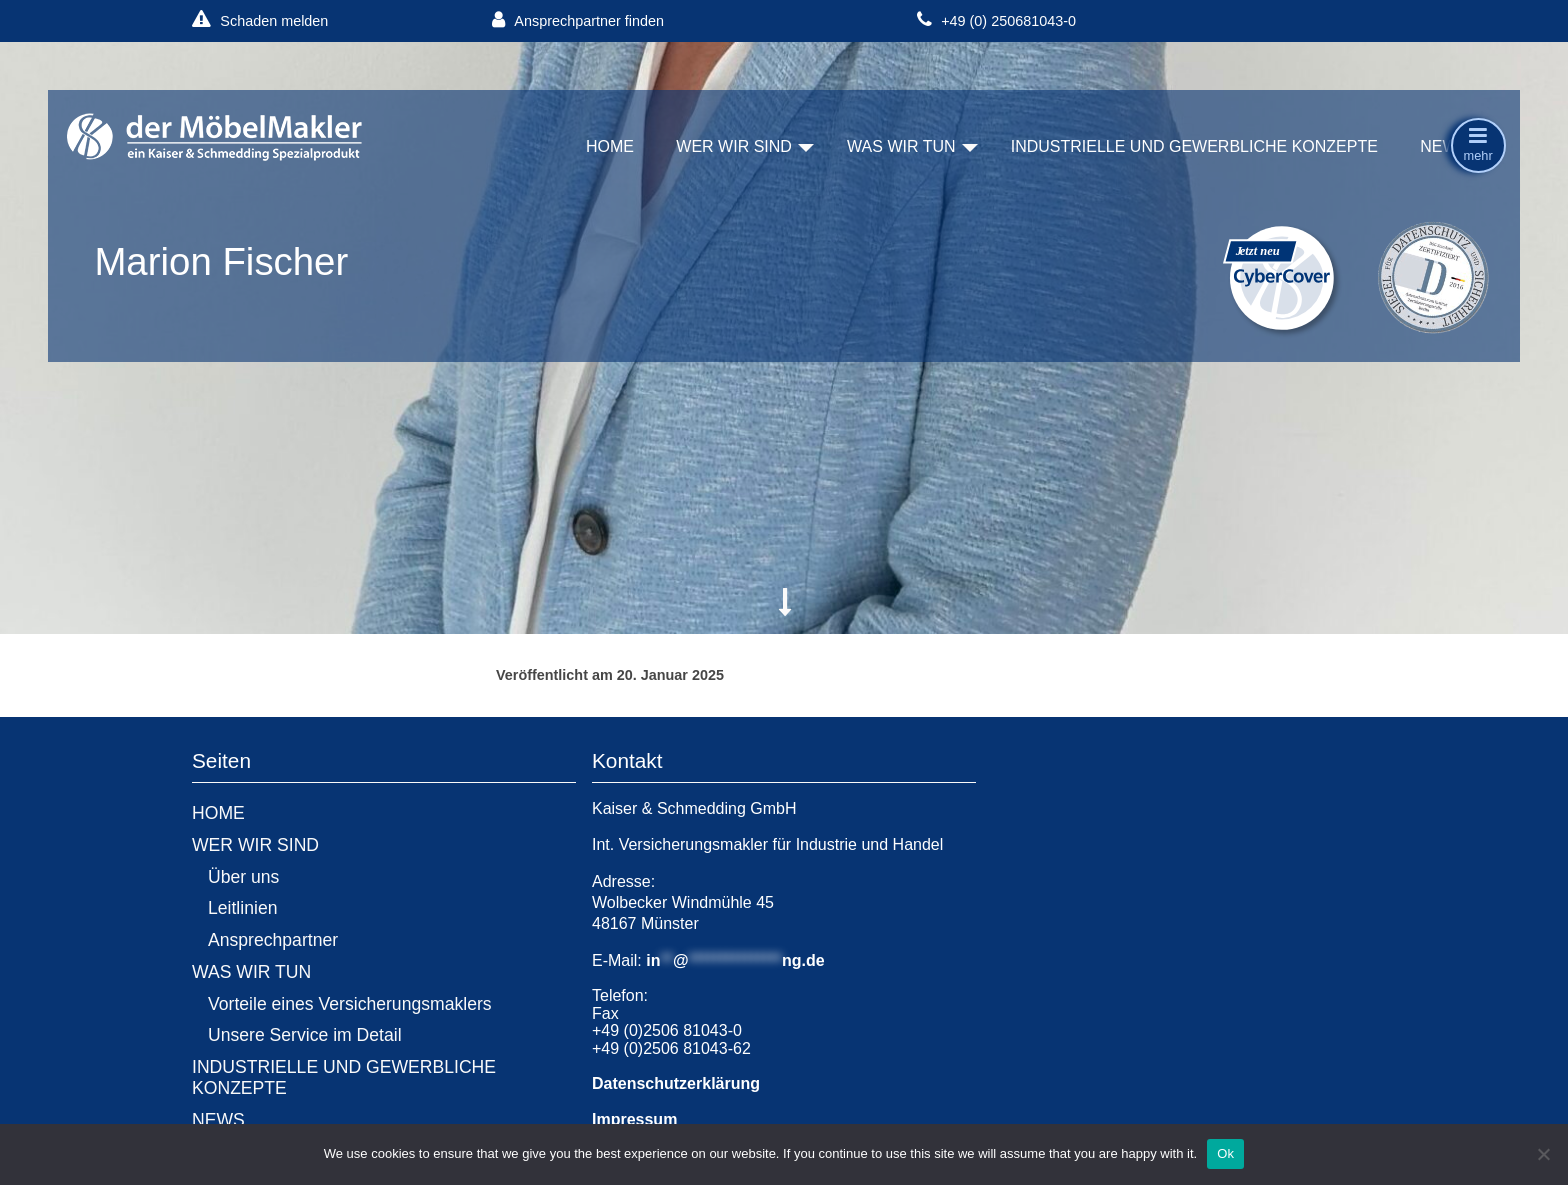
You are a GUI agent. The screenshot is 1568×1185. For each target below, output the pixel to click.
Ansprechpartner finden (578, 20)
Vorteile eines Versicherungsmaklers (350, 1004)
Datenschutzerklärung (676, 1083)
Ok (1225, 1153)
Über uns (243, 877)
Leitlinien (242, 908)
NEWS (1444, 146)
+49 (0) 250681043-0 (996, 20)
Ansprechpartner (273, 940)
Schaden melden (260, 20)
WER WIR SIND (734, 146)
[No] (1543, 1154)
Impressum (634, 1119)
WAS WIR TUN (901, 146)
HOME (610, 146)
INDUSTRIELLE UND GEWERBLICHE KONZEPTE (1194, 146)
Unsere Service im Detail (305, 1035)
